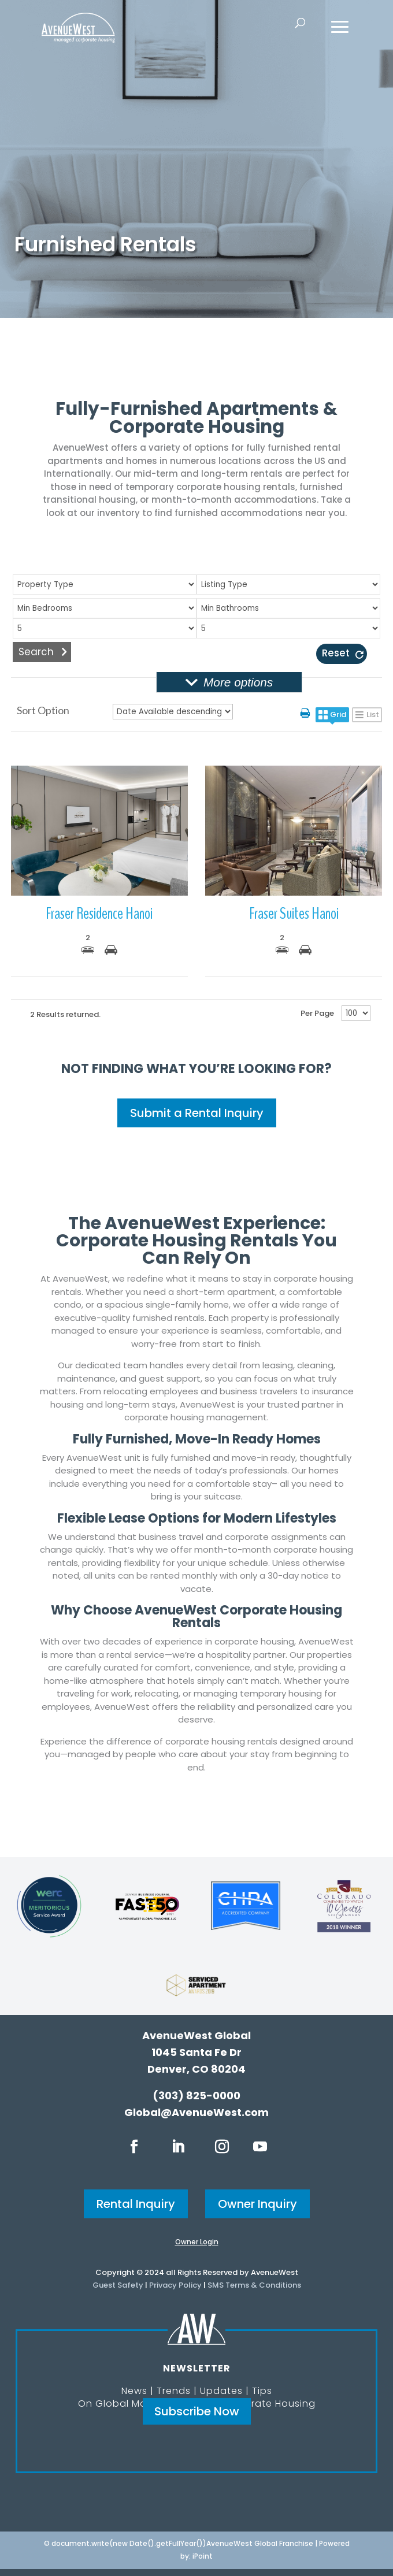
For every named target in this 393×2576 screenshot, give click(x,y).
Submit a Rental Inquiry (197, 1113)
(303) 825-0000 (196, 2095)
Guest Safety (117, 2285)
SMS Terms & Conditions (254, 2285)
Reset (336, 653)
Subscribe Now (196, 2411)
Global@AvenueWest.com (196, 2112)
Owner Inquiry (257, 2204)
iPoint (202, 2556)
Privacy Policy (175, 2285)
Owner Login (196, 2242)
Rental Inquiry (136, 2204)
